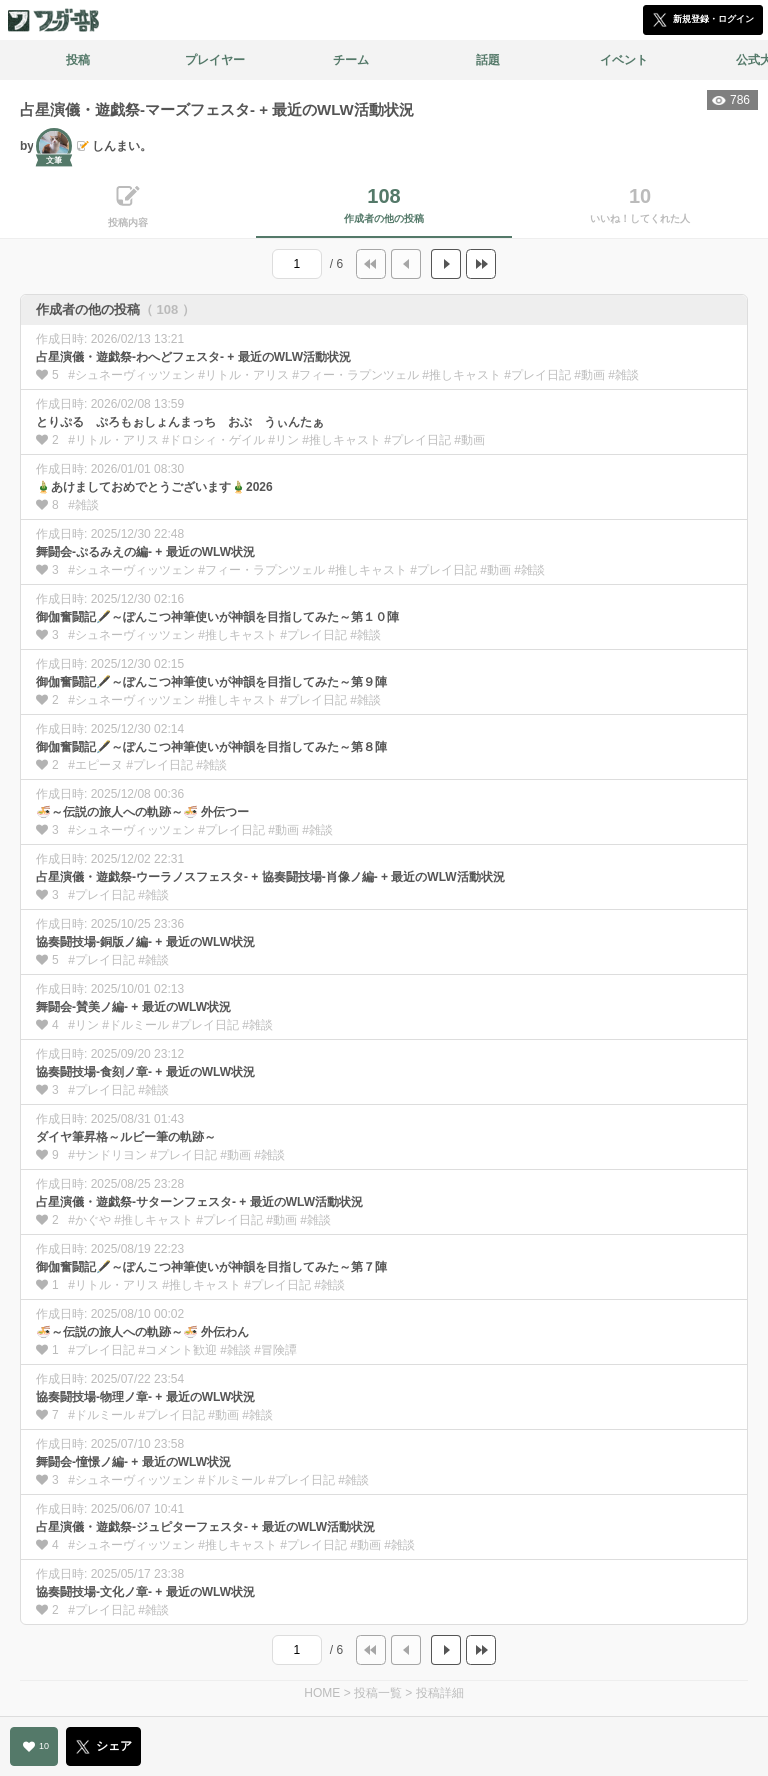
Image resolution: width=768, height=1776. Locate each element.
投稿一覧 (378, 1693)
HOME (322, 1693)
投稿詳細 (440, 1693)
